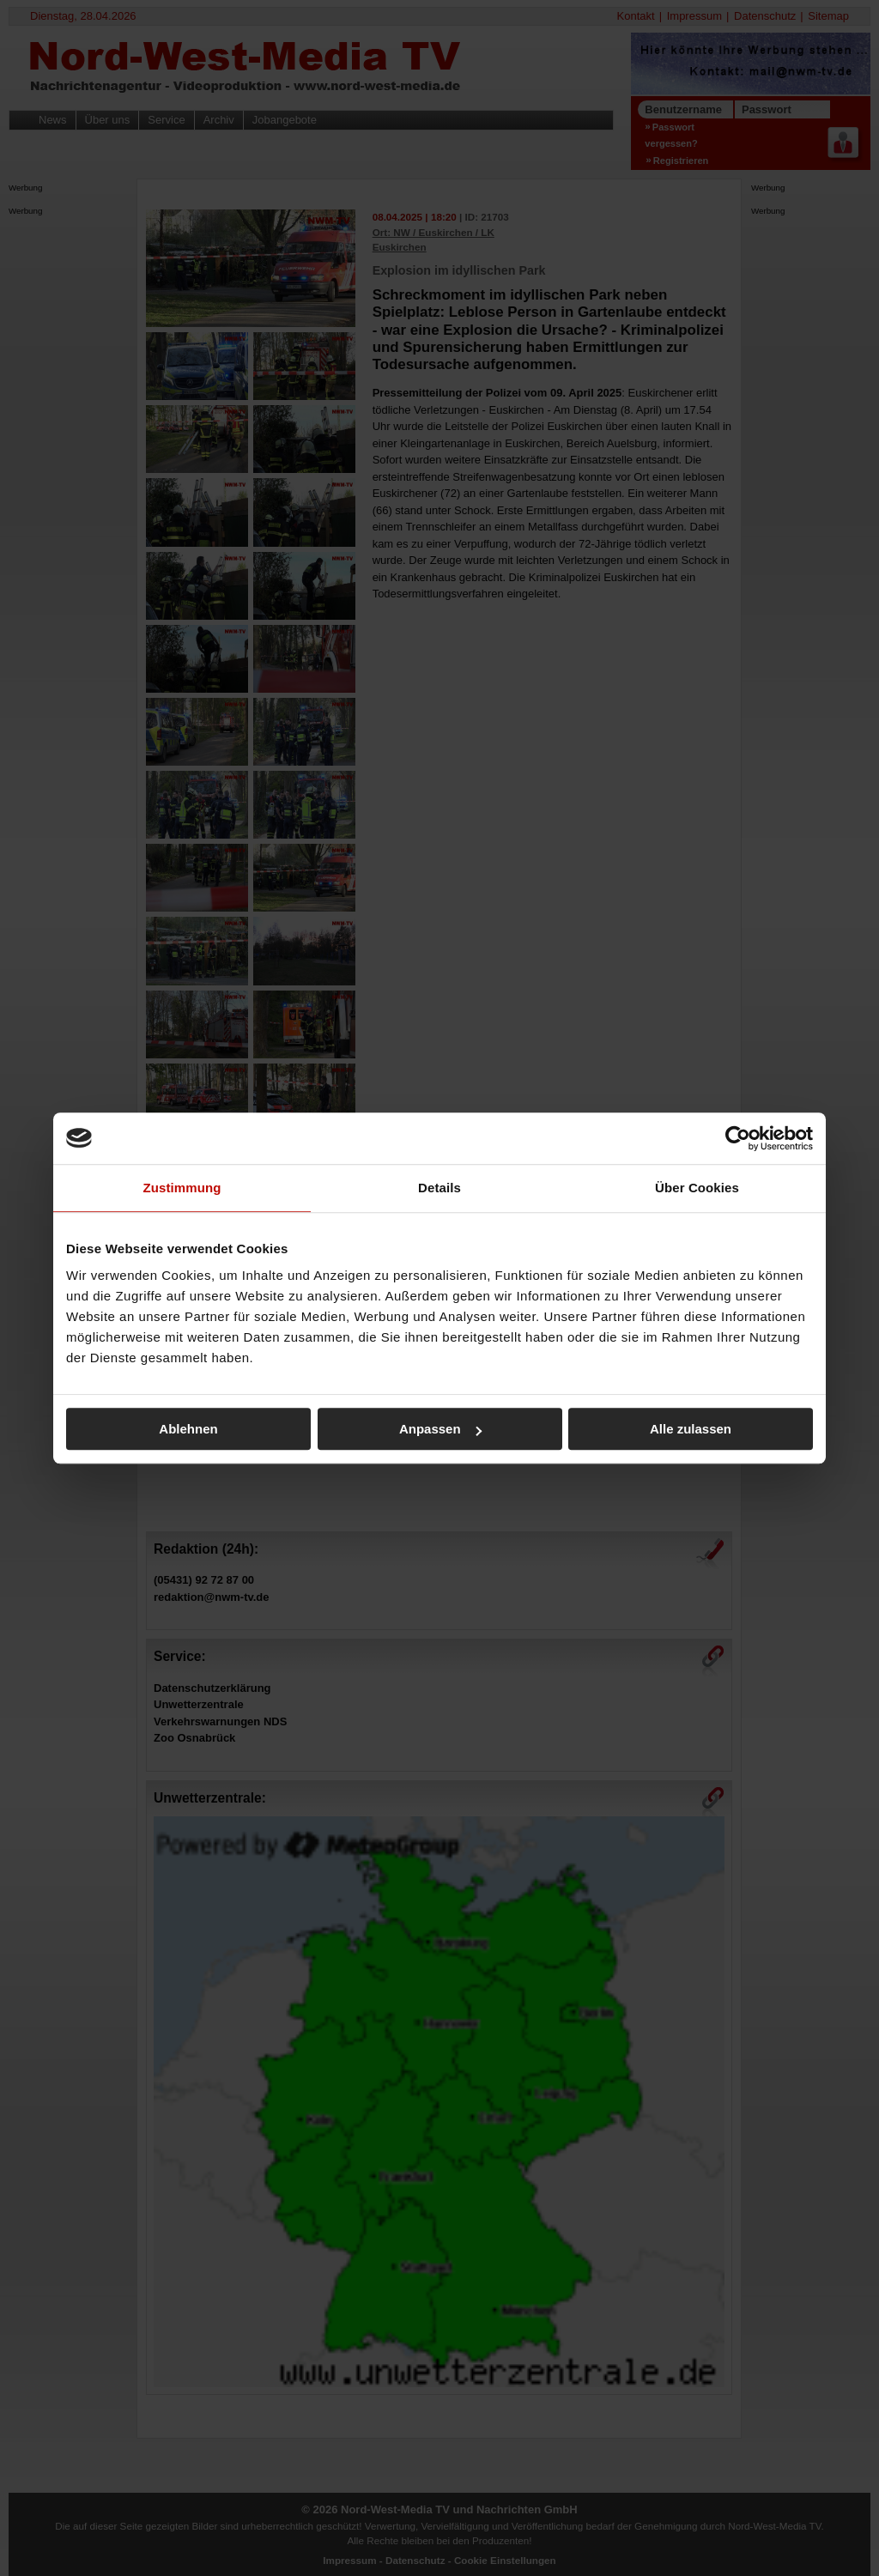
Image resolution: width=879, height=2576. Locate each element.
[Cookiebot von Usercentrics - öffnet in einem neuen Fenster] (738, 1138)
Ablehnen (188, 1428)
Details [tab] (439, 1187)
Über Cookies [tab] (697, 1187)
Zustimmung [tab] (182, 1187)
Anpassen (440, 1428)
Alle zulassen (690, 1428)
